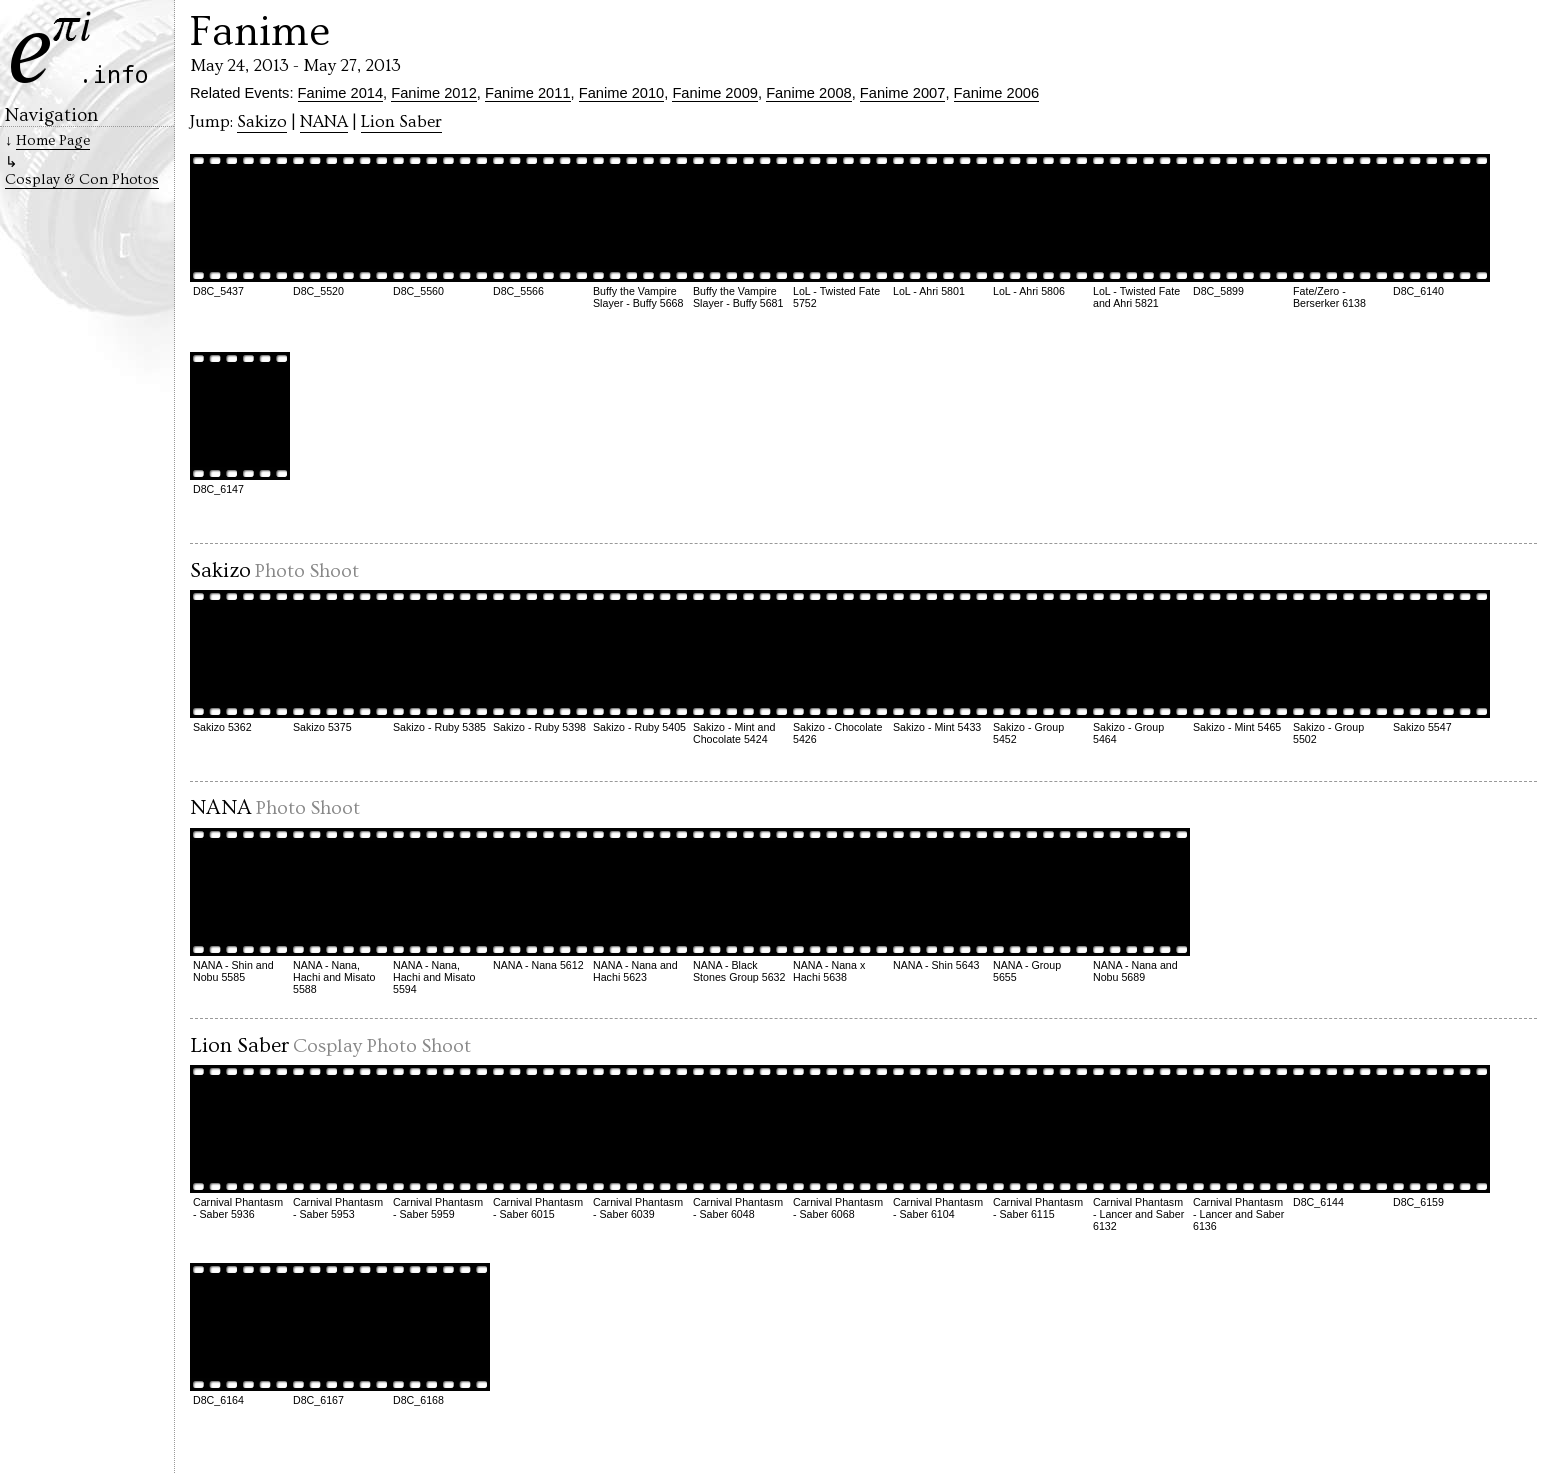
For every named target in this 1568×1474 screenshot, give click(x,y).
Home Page (53, 140)
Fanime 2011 (528, 93)
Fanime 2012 (434, 93)
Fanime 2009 (715, 93)
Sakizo (262, 122)
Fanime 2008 (809, 93)
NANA (324, 122)
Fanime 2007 (903, 93)
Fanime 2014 (341, 93)
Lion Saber (401, 122)
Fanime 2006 (997, 93)
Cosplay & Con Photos (82, 179)
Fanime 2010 (622, 93)
